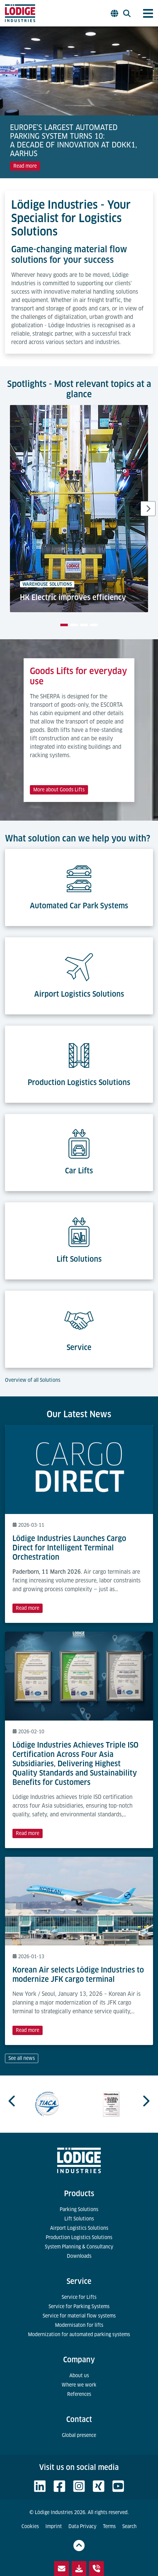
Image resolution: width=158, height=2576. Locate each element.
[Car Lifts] (79, 1140)
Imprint (53, 2526)
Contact (79, 2419)
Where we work (79, 2385)
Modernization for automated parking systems (79, 2334)
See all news (21, 2058)
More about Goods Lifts (59, 790)
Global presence (79, 2435)
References (79, 2394)
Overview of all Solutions (32, 1380)
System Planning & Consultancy (79, 2247)
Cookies (30, 2526)
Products (79, 2193)
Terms (109, 2526)
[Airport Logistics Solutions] (79, 963)
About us (79, 2375)
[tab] (64, 625)
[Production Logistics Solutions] (79, 1052)
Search (129, 2526)
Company (79, 2359)
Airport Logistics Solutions (79, 2228)
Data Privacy (82, 2526)
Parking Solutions (79, 2209)
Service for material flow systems (79, 2316)
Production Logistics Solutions (79, 2237)
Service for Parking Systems (79, 2306)
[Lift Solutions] (79, 1228)
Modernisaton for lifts (79, 2325)
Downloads (79, 2256)
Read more (25, 166)
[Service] (79, 1317)
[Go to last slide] (12, 2101)
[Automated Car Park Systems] (79, 875)
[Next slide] (148, 508)
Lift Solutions (79, 2219)
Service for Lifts (79, 2297)
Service (79, 2281)
